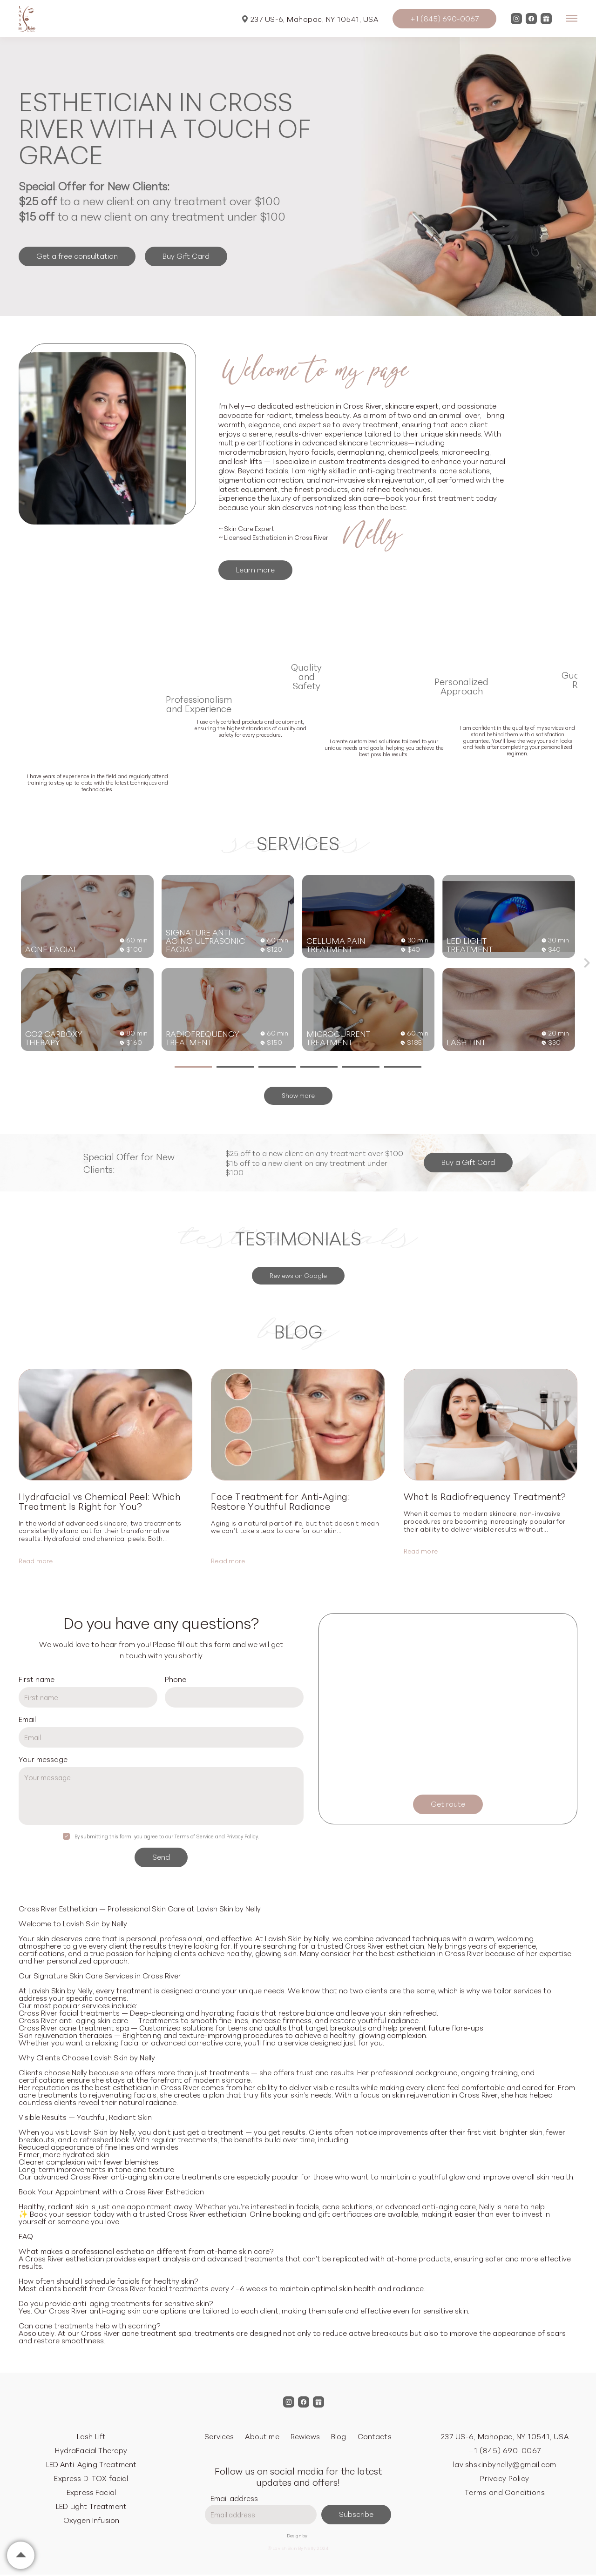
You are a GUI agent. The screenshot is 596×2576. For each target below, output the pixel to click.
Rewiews (305, 2436)
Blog (338, 2436)
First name (36, 1678)
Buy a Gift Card (468, 1162)
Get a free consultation (77, 255)
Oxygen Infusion (91, 2519)
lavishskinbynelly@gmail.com (504, 2464)
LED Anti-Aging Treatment (91, 2464)
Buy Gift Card (186, 255)
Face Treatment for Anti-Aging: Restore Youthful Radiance (280, 1500)
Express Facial (91, 2491)
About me (262, 2436)
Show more (298, 1095)
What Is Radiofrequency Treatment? (485, 1495)
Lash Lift (91, 2436)
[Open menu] (571, 18)
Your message (43, 1758)
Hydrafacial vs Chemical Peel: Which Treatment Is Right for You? (99, 1500)
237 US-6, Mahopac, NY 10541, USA (310, 18)
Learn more (255, 569)
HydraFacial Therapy (91, 2450)
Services (219, 2436)
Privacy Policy (504, 2478)
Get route (448, 1803)
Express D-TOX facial (91, 2478)
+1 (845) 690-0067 (444, 18)
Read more (36, 1560)
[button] (587, 963)
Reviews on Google (298, 1275)
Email (27, 1718)
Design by (297, 2535)
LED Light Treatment (91, 2505)
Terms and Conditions (505, 2491)
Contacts (375, 2436)
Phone (175, 1678)
